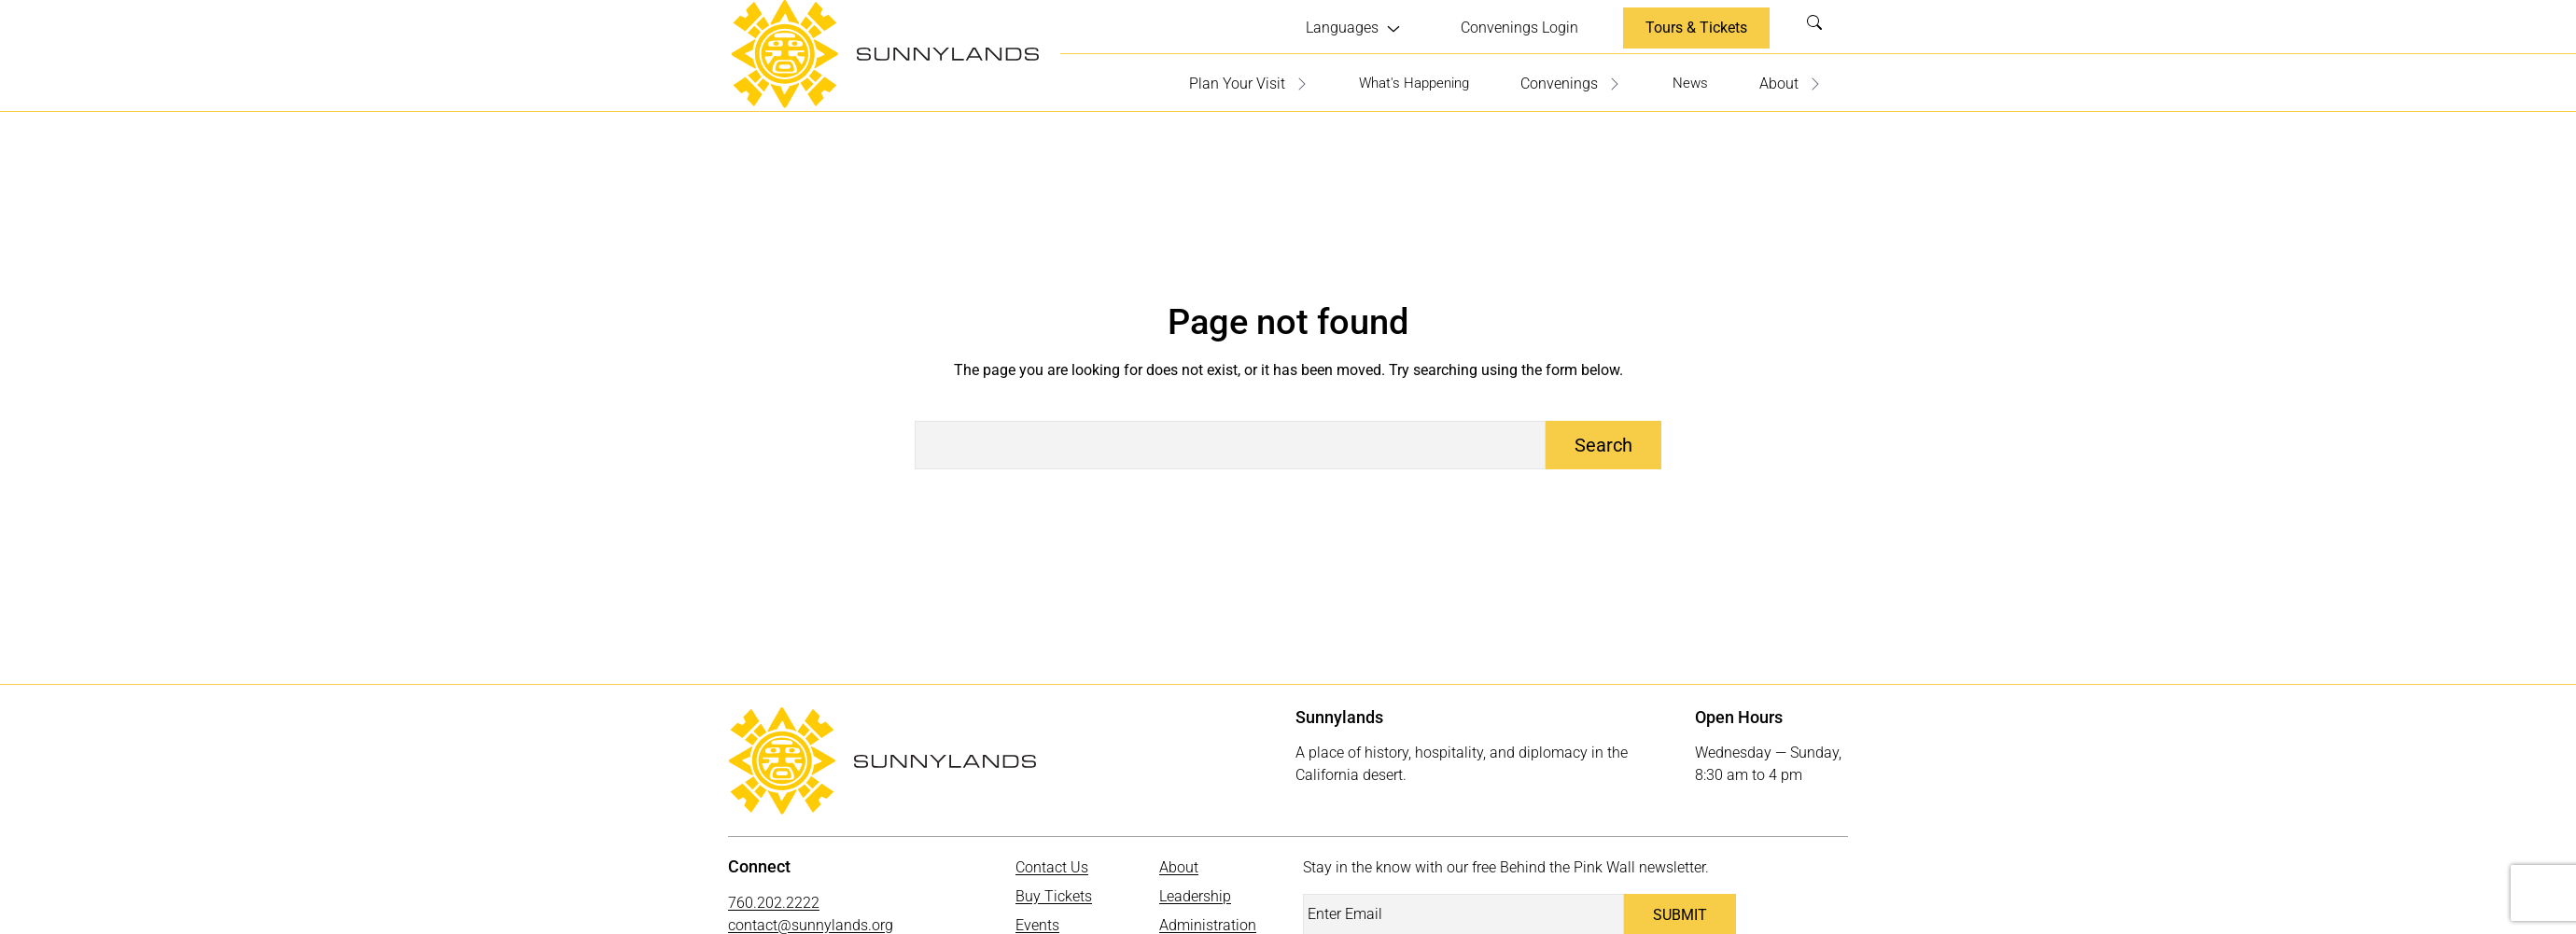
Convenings (1568, 82)
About (1790, 82)
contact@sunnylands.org (810, 922)
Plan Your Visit (1234, 82)
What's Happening (1405, 82)
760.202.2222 (773, 900)
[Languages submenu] (1353, 27)
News (1689, 82)
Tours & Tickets (1696, 26)
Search (1820, 27)
